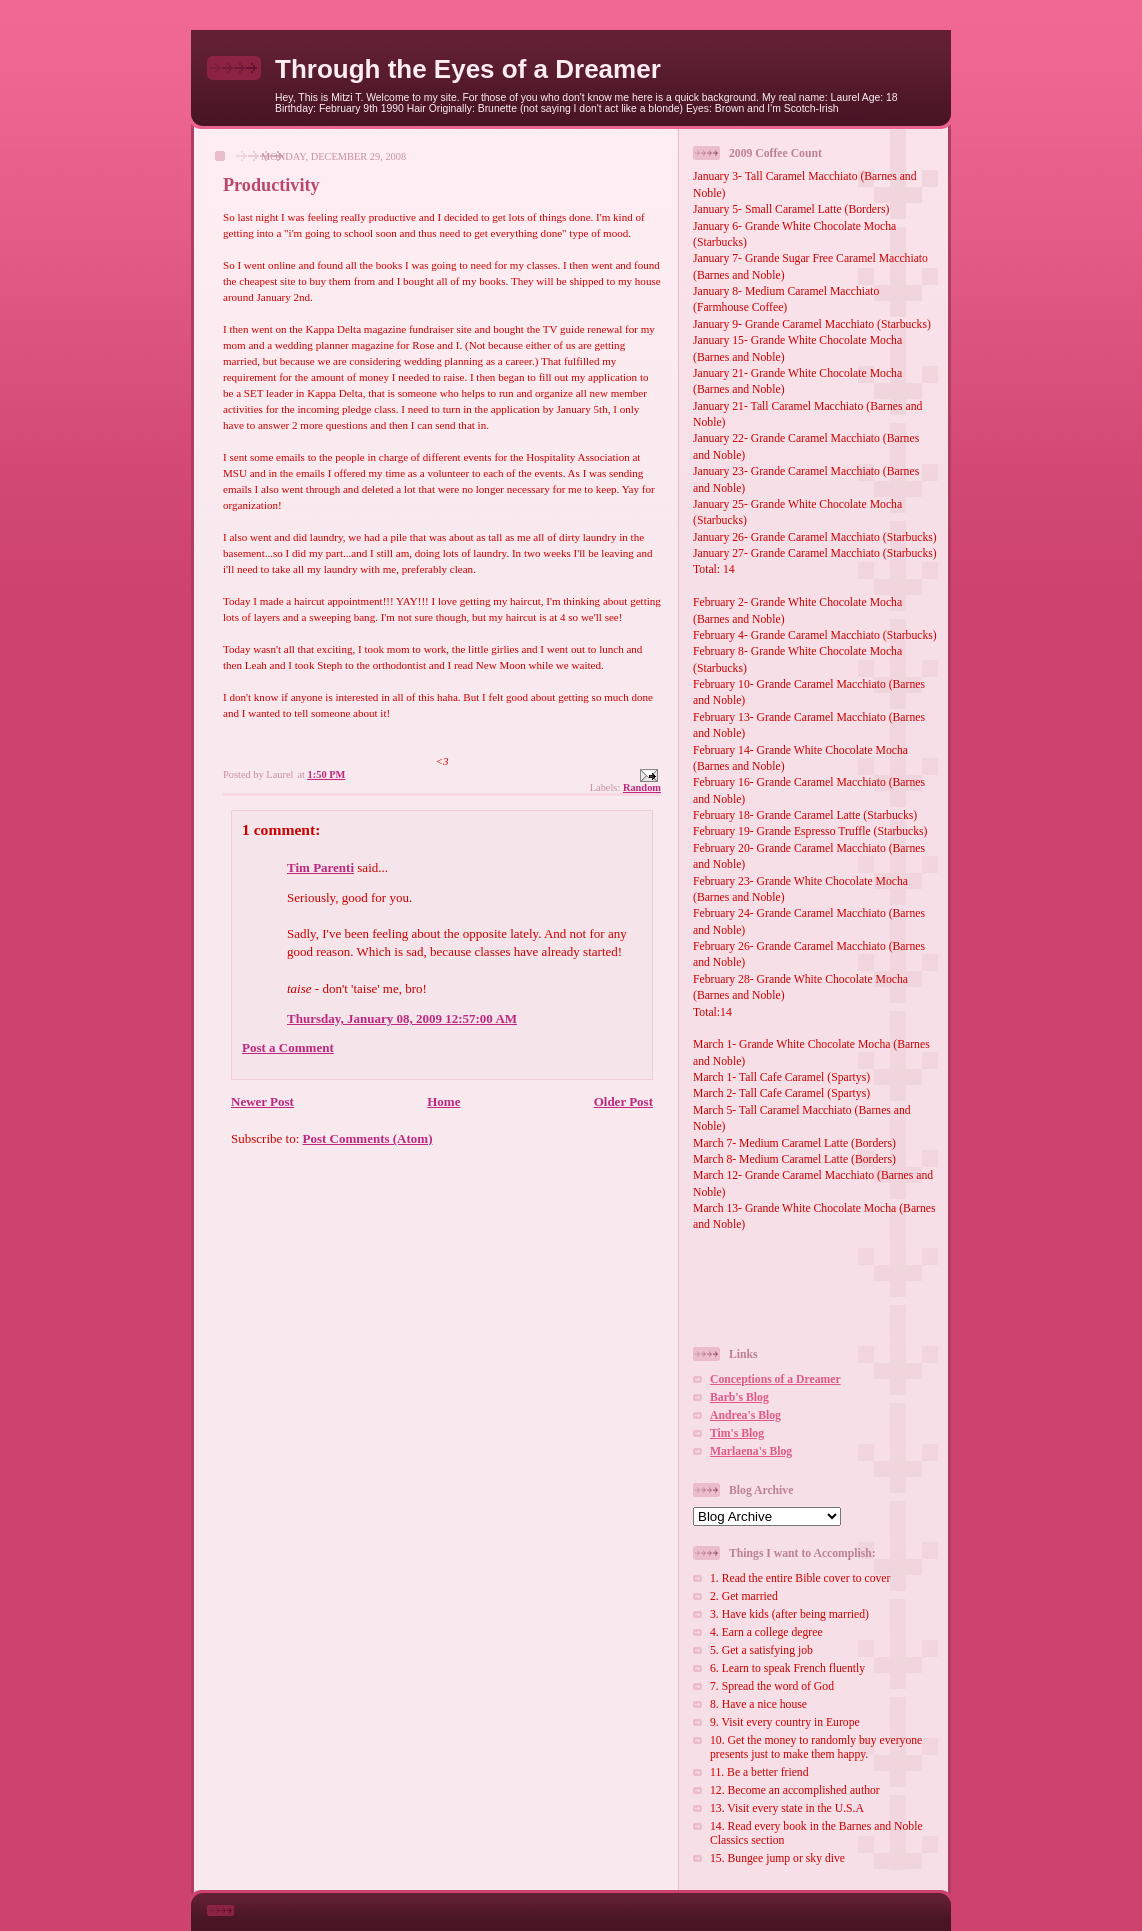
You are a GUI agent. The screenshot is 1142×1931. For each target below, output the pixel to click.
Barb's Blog (739, 1397)
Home (443, 1101)
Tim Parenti (320, 867)
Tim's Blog (737, 1433)
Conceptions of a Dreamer (775, 1379)
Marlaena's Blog (751, 1451)
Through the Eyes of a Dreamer (468, 69)
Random (642, 787)
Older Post (623, 1101)
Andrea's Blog (745, 1415)
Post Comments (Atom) (368, 1138)
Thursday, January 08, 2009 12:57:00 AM (402, 1018)
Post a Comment (288, 1047)
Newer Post (262, 1101)
